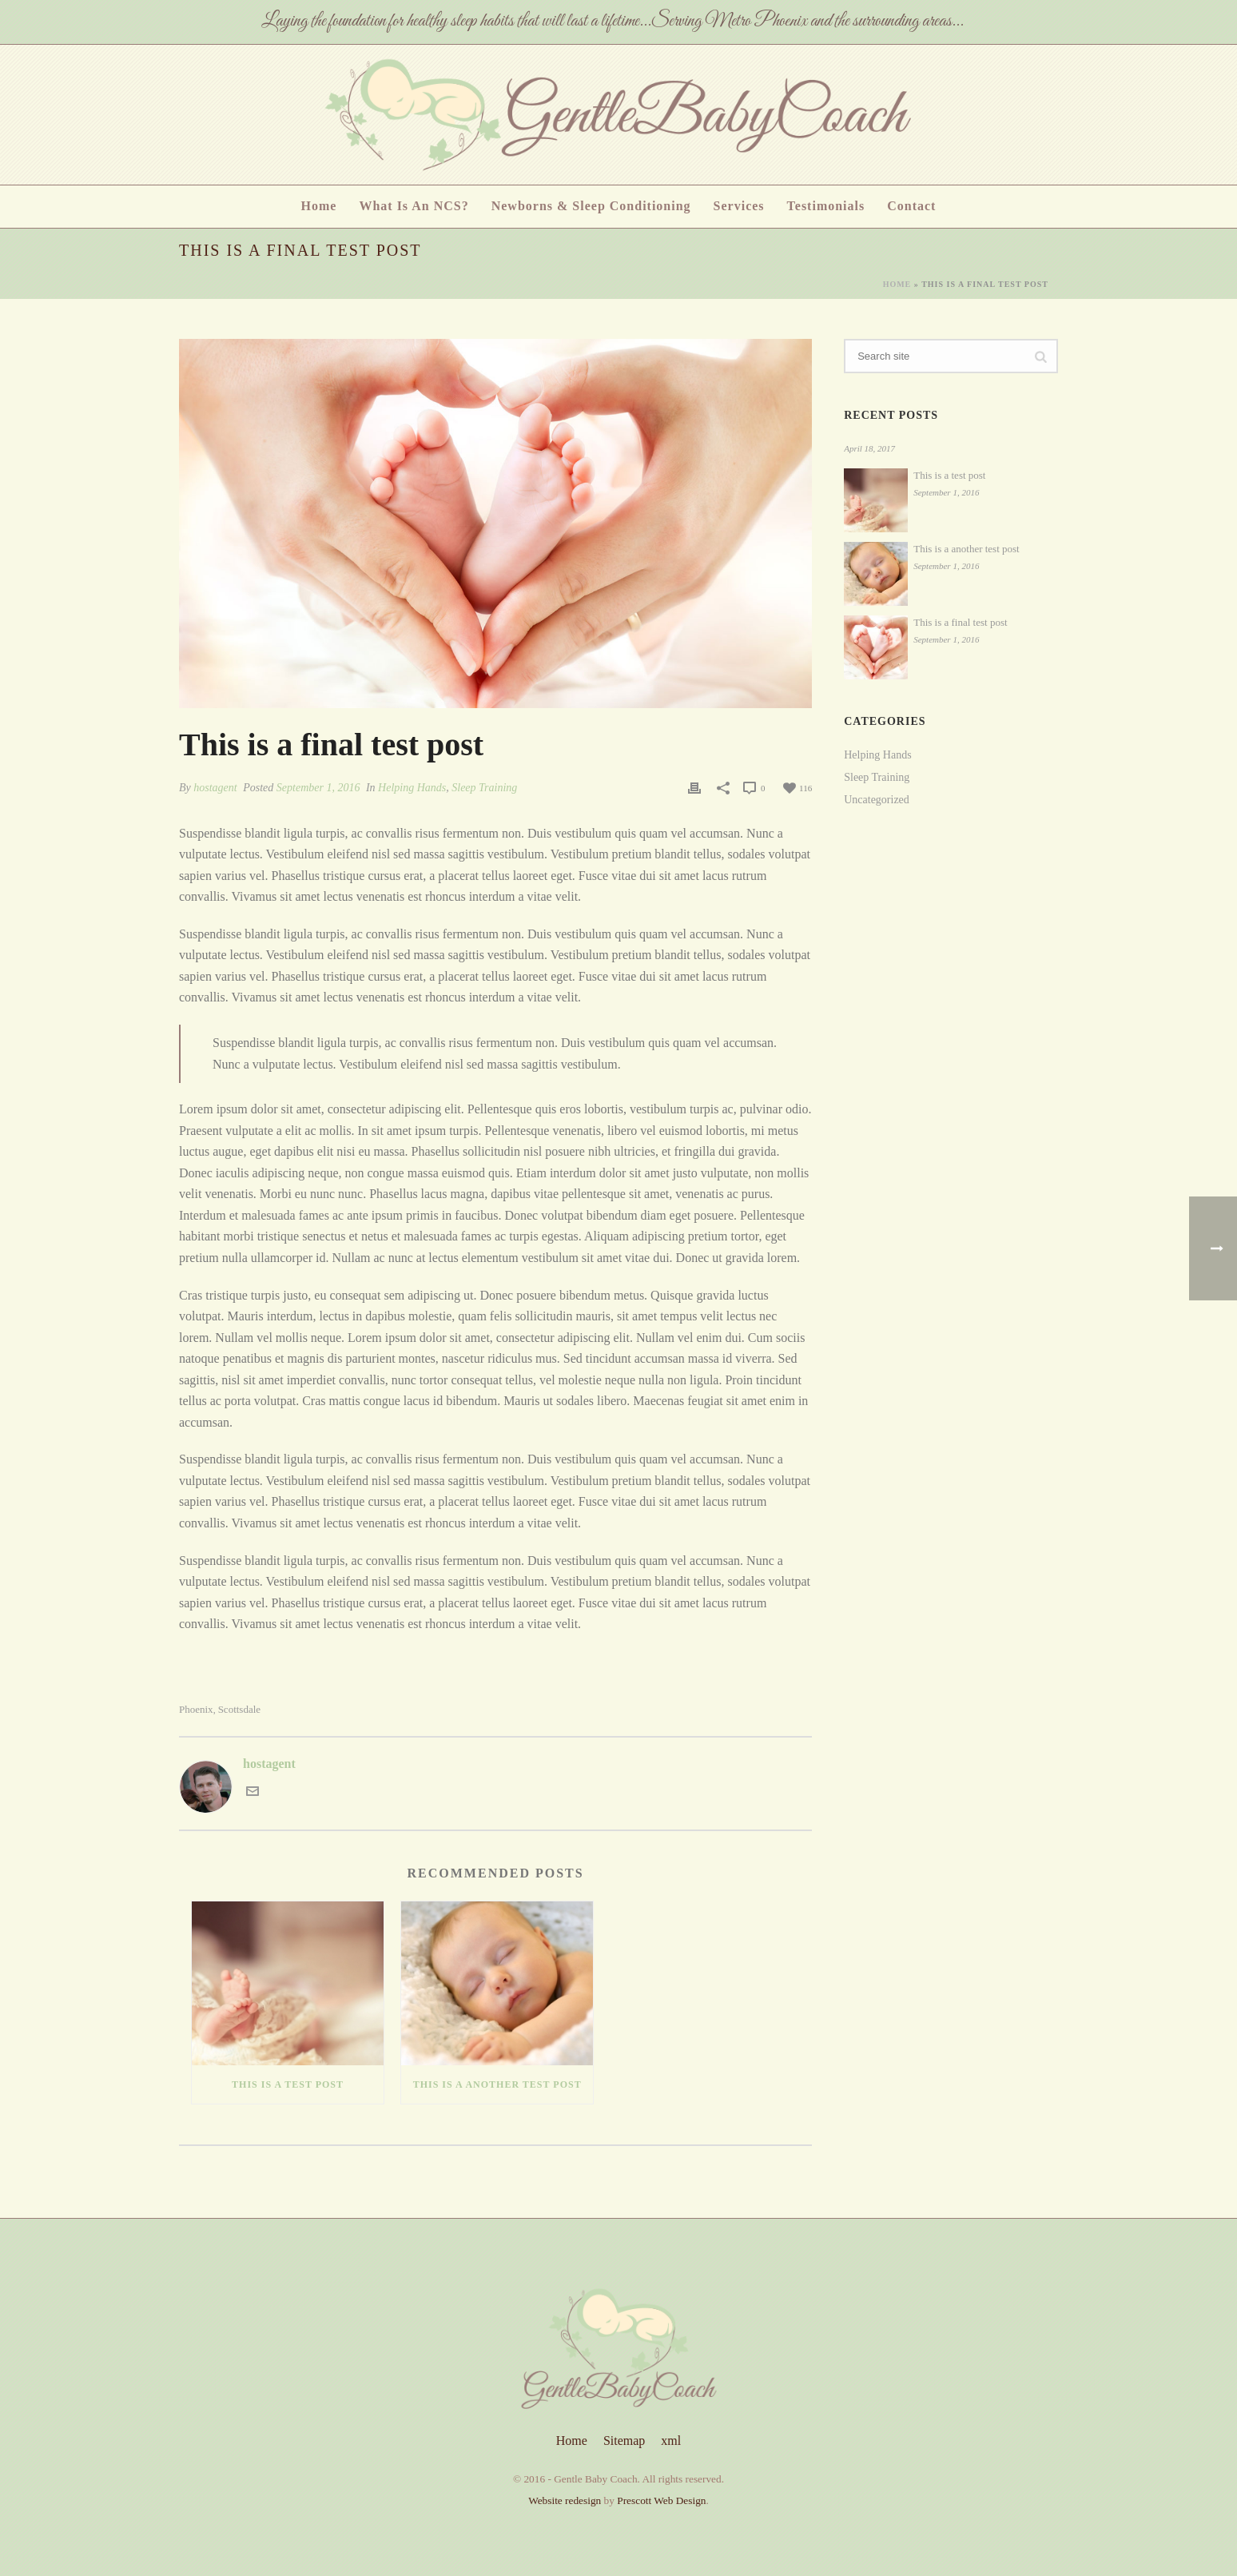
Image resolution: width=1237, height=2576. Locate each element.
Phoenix (196, 1709)
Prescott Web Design (661, 2500)
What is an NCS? (413, 206)
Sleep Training (484, 788)
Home (319, 206)
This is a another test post (497, 2084)
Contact (911, 206)
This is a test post (288, 2084)
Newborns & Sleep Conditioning (591, 206)
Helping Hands (412, 788)
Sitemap (624, 2440)
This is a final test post (960, 622)
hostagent (215, 788)
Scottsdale (239, 1709)
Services (739, 206)
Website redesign (564, 2500)
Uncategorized (876, 800)
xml (671, 2440)
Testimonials (826, 206)
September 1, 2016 (318, 788)
